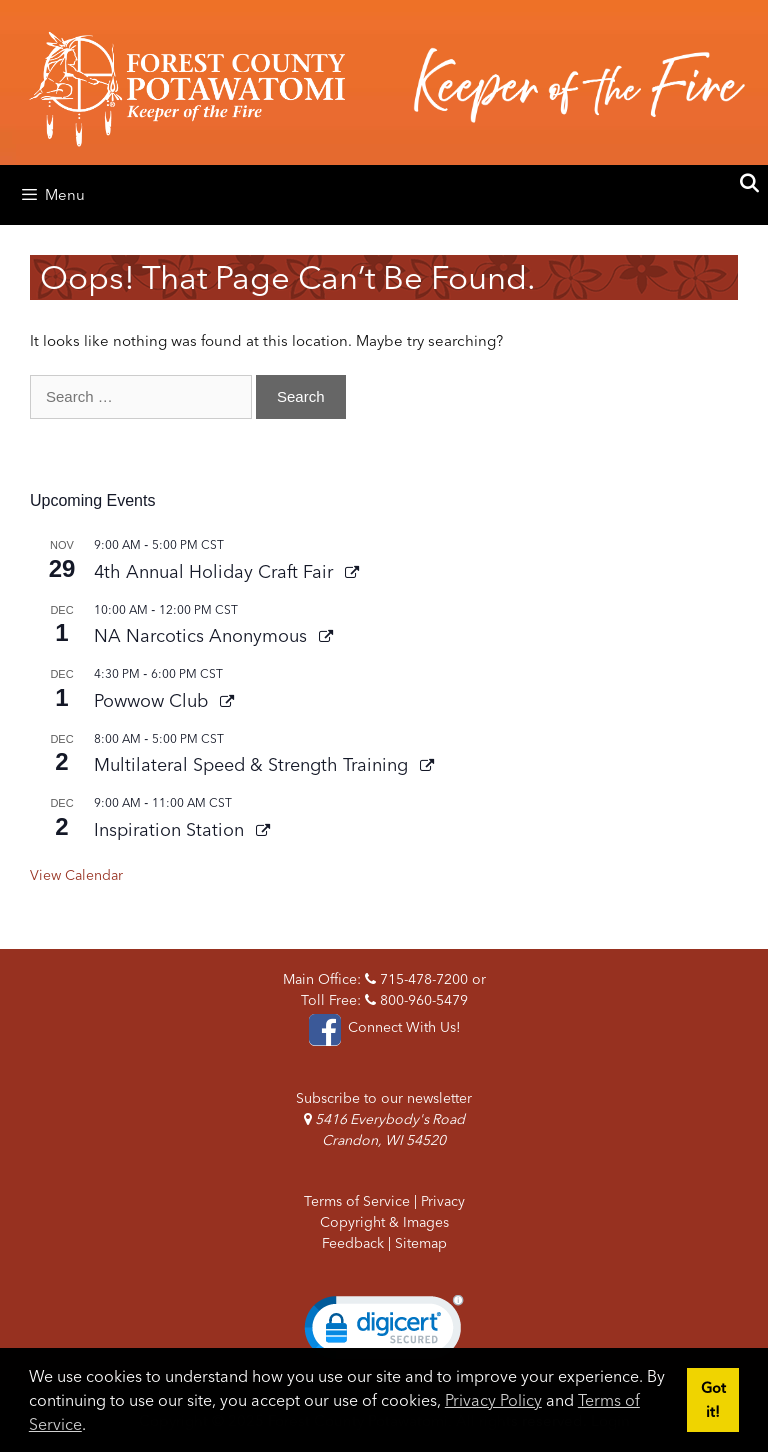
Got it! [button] (713, 1400)
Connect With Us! (384, 1027)
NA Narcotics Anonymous (203, 635)
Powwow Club (153, 700)
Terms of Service (357, 1201)
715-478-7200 (416, 979)
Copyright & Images (384, 1222)
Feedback (353, 1243)
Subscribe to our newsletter (384, 1098)
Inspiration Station (171, 829)
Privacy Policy (493, 1400)
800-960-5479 (416, 1000)
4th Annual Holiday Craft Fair (216, 571)
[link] (384, 1332)
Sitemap (421, 1243)
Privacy (443, 1201)
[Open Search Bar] (749, 184)
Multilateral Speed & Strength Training (253, 764)
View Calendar (76, 875)
